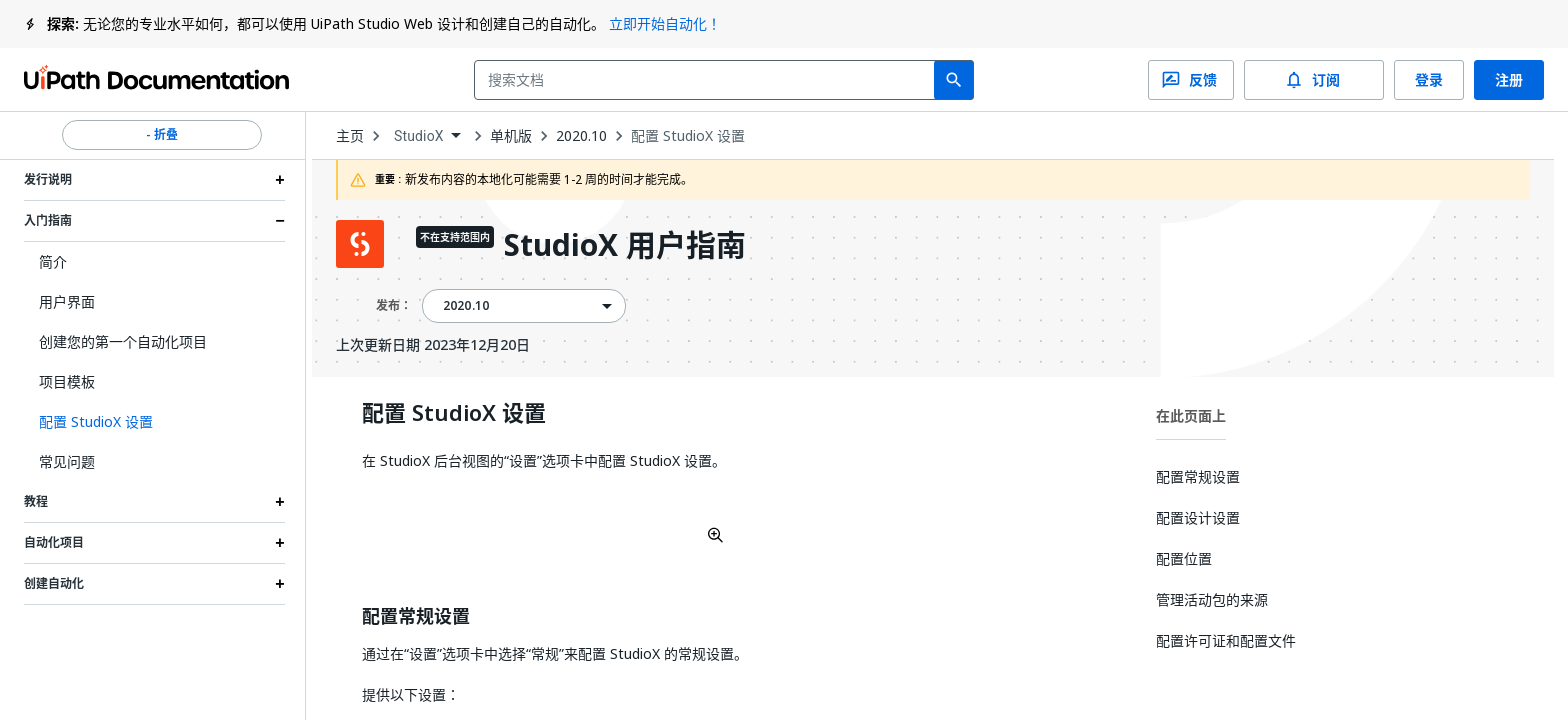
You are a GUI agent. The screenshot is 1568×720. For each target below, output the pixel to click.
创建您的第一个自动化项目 (123, 341)
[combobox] (708, 80)
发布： (394, 305)
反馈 (1191, 80)
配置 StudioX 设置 (688, 136)
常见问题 (67, 461)
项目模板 (67, 381)
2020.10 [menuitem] (466, 306)
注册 (1509, 80)
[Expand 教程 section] (280, 502)
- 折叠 (162, 135)
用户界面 (67, 301)
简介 (53, 261)
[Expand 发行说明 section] (280, 180)
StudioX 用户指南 (625, 246)
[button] (154, 422)
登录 (1429, 80)
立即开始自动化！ (665, 23)
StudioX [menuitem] (419, 136)
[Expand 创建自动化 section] (280, 584)
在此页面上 (1191, 415)
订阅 (1314, 80)
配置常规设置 (416, 617)
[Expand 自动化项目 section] (280, 543)
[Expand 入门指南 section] (280, 221)
